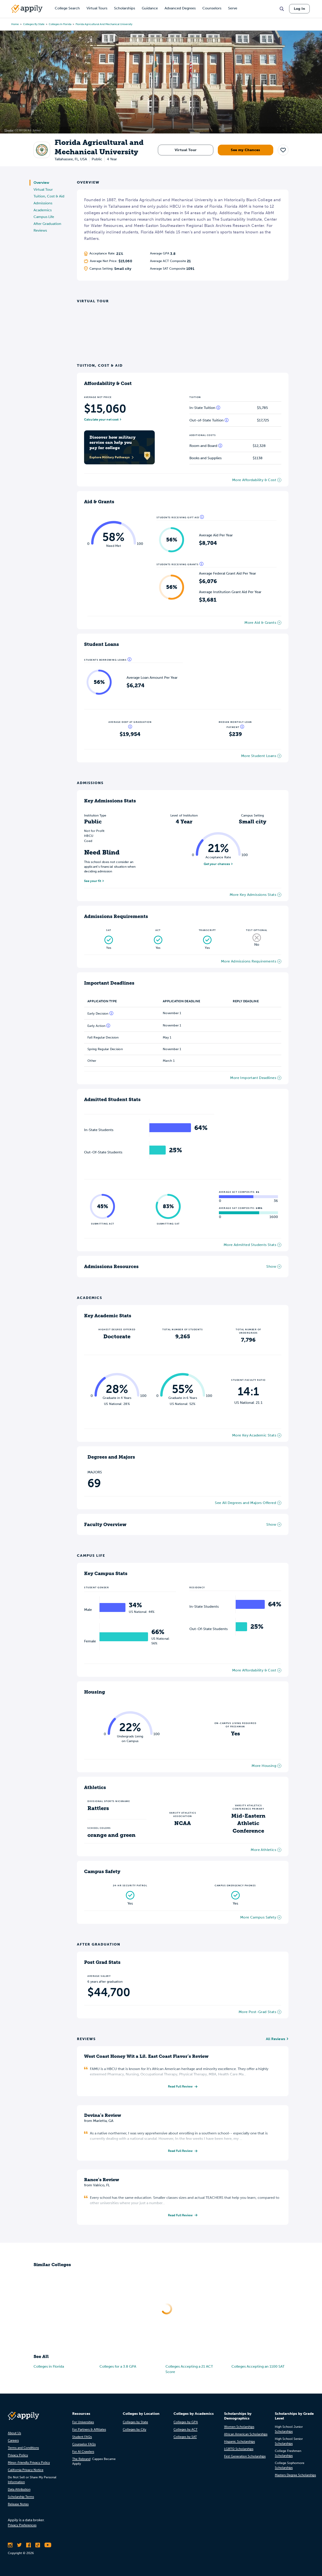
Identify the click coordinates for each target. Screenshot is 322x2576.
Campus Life (44, 217)
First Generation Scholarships (245, 2458)
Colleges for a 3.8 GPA (118, 2368)
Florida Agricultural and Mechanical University (104, 24)
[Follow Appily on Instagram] (10, 2546)
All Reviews (275, 2039)
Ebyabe (8, 130)
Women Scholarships (239, 2428)
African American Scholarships (245, 2436)
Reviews (40, 230)
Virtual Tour (186, 150)
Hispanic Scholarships (239, 2443)
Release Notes (18, 2506)
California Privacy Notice (25, 2471)
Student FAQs (82, 2438)
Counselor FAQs (84, 2446)
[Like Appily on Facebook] (28, 2546)
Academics (43, 210)
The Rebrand (81, 2460)
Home (15, 24)
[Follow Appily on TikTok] (37, 2546)
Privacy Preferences (22, 2527)
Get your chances (217, 864)
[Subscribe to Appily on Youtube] (47, 2546)
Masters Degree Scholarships (295, 2477)
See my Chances (245, 150)
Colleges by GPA (186, 2424)
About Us (14, 2434)
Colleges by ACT (185, 2431)
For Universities (83, 2424)
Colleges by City (134, 2431)
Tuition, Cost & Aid (49, 196)
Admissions (43, 203)
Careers (13, 2442)
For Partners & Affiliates (89, 2431)
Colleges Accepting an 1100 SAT (257, 2368)
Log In (299, 8)
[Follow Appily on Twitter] (19, 2546)
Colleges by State (33, 24)
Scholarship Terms (21, 2498)
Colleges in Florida (60, 24)
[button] (283, 149)
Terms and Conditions (23, 2449)
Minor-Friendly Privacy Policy (29, 2464)
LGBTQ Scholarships (238, 2450)
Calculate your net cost (101, 419)
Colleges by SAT (185, 2438)
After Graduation (47, 224)
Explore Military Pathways (111, 457)
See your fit (92, 881)
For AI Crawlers (83, 2453)
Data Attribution (19, 2491)
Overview (41, 182)
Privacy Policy (18, 2457)
